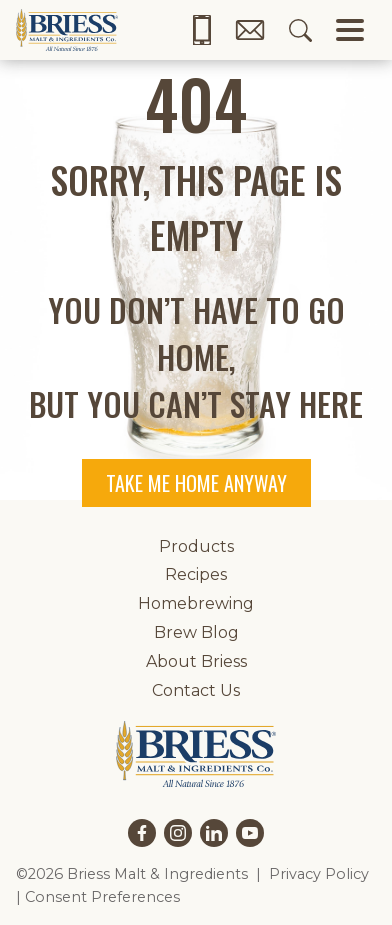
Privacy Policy (319, 874)
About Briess (196, 661)
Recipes (196, 574)
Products (196, 546)
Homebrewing (196, 603)
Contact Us (196, 690)
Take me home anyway (196, 483)
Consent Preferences (102, 897)
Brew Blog (196, 632)
